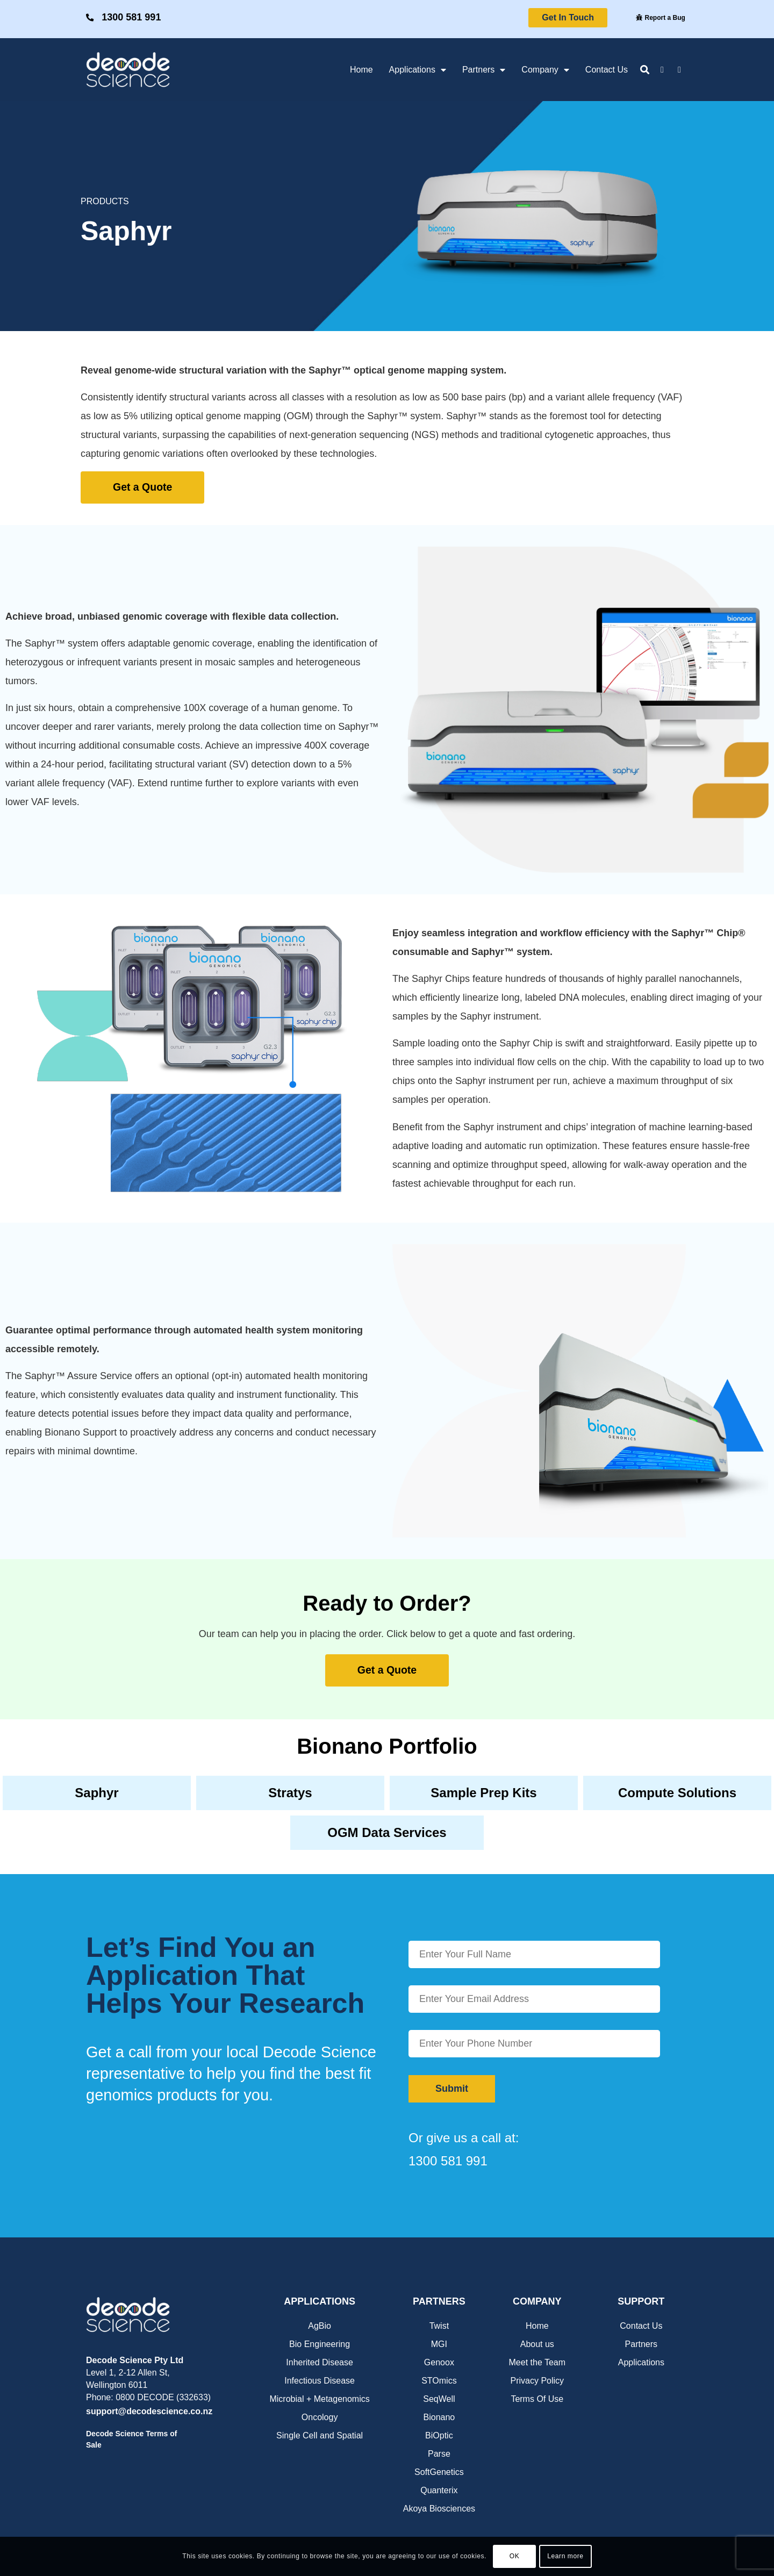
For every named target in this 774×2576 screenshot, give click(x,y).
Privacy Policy (537, 2379)
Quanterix (438, 2489)
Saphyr (96, 1792)
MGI (439, 2343)
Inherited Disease (319, 2361)
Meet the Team (537, 2361)
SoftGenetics (439, 2470)
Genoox (439, 2361)
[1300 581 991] (91, 18)
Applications (417, 70)
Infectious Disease (319, 2379)
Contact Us (606, 69)
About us (537, 2343)
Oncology (320, 2416)
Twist (439, 2324)
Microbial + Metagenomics (319, 2397)
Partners (483, 70)
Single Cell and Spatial (319, 2434)
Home (361, 69)
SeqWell (439, 2397)
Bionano (439, 2416)
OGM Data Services (386, 1832)
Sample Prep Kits (483, 1792)
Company (545, 70)
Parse (439, 2452)
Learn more (565, 2556)
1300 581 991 (133, 17)
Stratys (290, 1792)
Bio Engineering (319, 2343)
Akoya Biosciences (439, 2507)
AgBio (319, 2324)
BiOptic (439, 2434)
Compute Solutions (677, 1792)
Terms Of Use (537, 2397)
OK (515, 2556)
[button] (645, 69)
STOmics (438, 2379)
